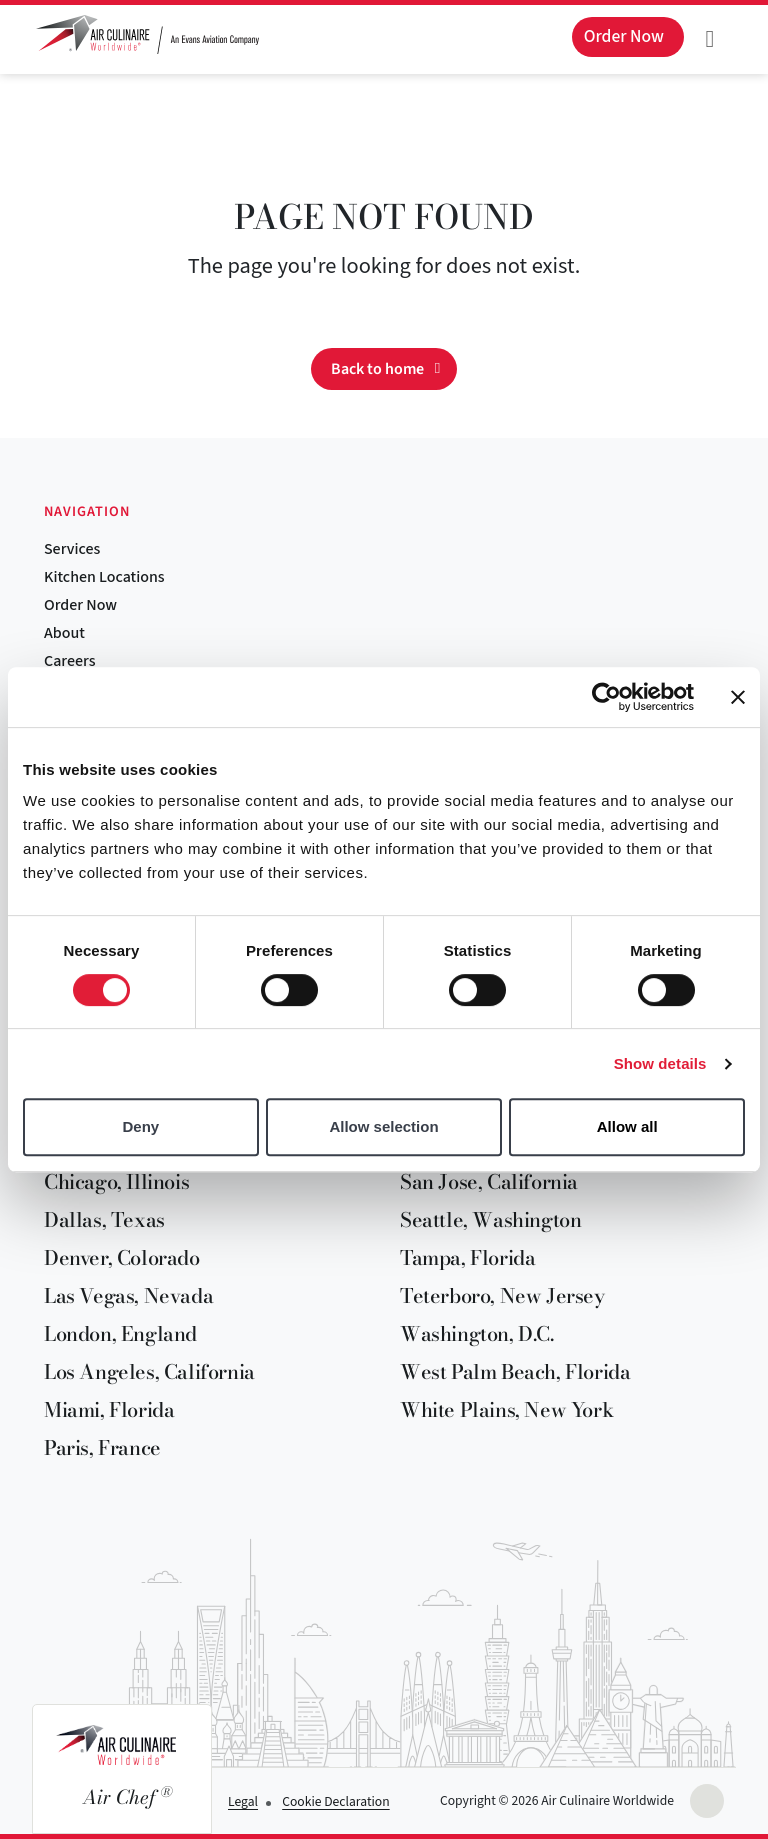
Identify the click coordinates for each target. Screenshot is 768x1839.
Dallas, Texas (104, 1219)
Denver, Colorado (122, 1257)
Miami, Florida (109, 1409)
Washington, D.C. (477, 1333)
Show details (660, 1063)
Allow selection (383, 1126)
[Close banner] (738, 697)
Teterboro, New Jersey (502, 1295)
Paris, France (102, 1447)
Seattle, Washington (490, 1219)
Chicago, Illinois (116, 1181)
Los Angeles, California (149, 1371)
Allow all (627, 1126)
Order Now (80, 605)
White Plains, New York (506, 1409)
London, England (120, 1333)
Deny (140, 1126)
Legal (243, 1801)
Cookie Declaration (335, 1801)
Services (72, 549)
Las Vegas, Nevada (128, 1295)
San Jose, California (489, 1181)
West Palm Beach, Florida (515, 1371)
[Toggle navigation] (710, 39)
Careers (69, 661)
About (64, 633)
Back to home (377, 369)
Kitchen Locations (104, 577)
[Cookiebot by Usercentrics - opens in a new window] (606, 697)
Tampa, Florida (467, 1257)
